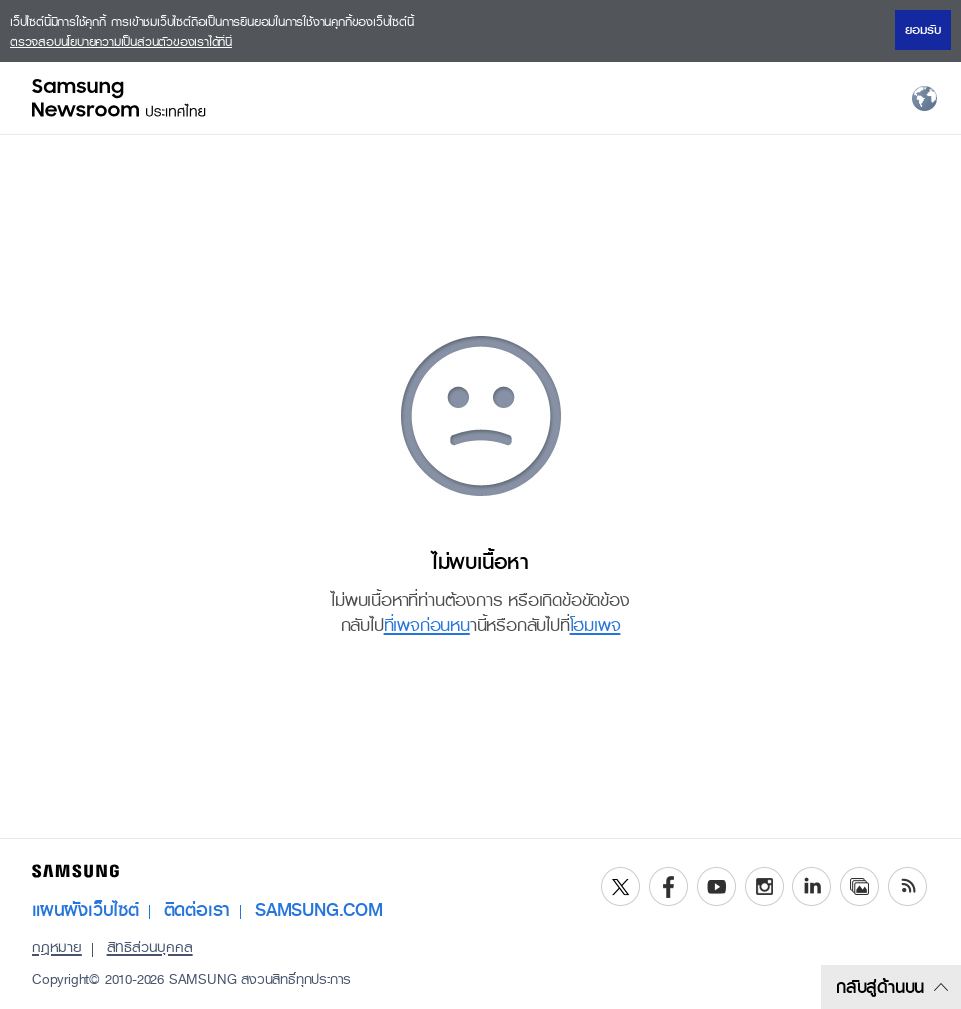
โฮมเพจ (595, 625)
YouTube (716, 886)
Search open (781, 98)
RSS (907, 886)
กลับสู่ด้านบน (892, 987)
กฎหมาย (57, 947)
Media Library (859, 886)
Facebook (668, 886)
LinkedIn (811, 886)
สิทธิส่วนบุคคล (150, 947)
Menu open (852, 98)
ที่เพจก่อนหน (427, 625)
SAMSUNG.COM (319, 910)
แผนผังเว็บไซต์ (85, 910)
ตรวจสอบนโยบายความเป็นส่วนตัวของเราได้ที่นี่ (121, 42)
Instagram (764, 886)
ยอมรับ (923, 30)
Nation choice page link (925, 98)
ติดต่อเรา (197, 910)
